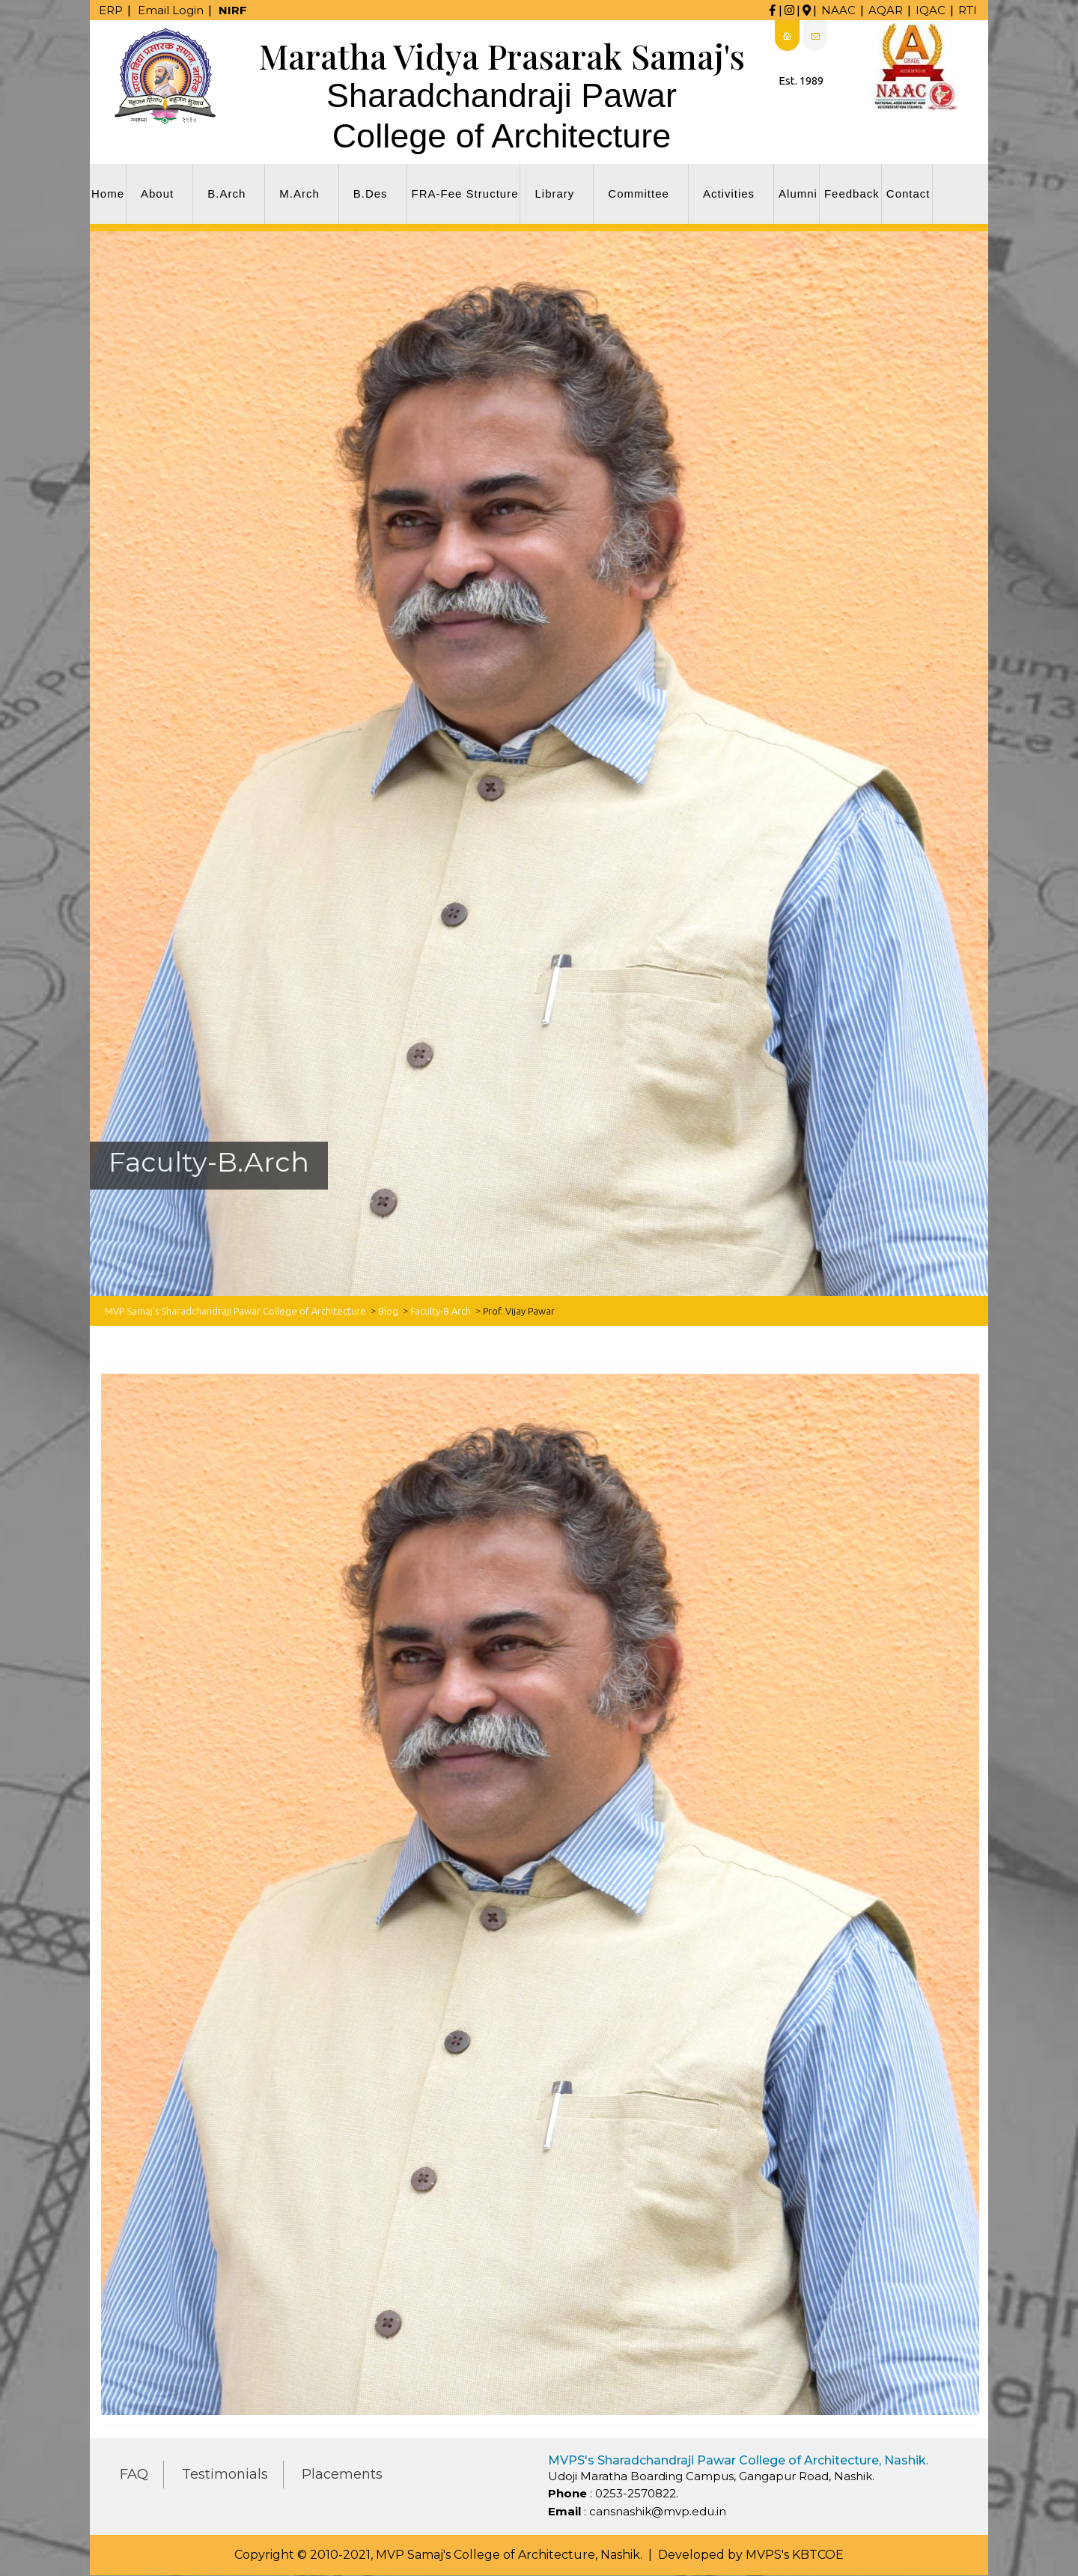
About (157, 193)
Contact (908, 193)
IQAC (930, 10)
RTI (967, 10)
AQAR (885, 10)
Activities (729, 193)
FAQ (134, 2474)
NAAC (838, 10)
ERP (111, 10)
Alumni (798, 193)
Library (554, 193)
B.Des (370, 193)
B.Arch (226, 193)
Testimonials (225, 2474)
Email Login (171, 10)
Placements (342, 2474)
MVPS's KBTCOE (795, 2555)
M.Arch (299, 193)
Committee (638, 193)
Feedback (852, 193)
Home (107, 193)
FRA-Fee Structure (465, 193)
